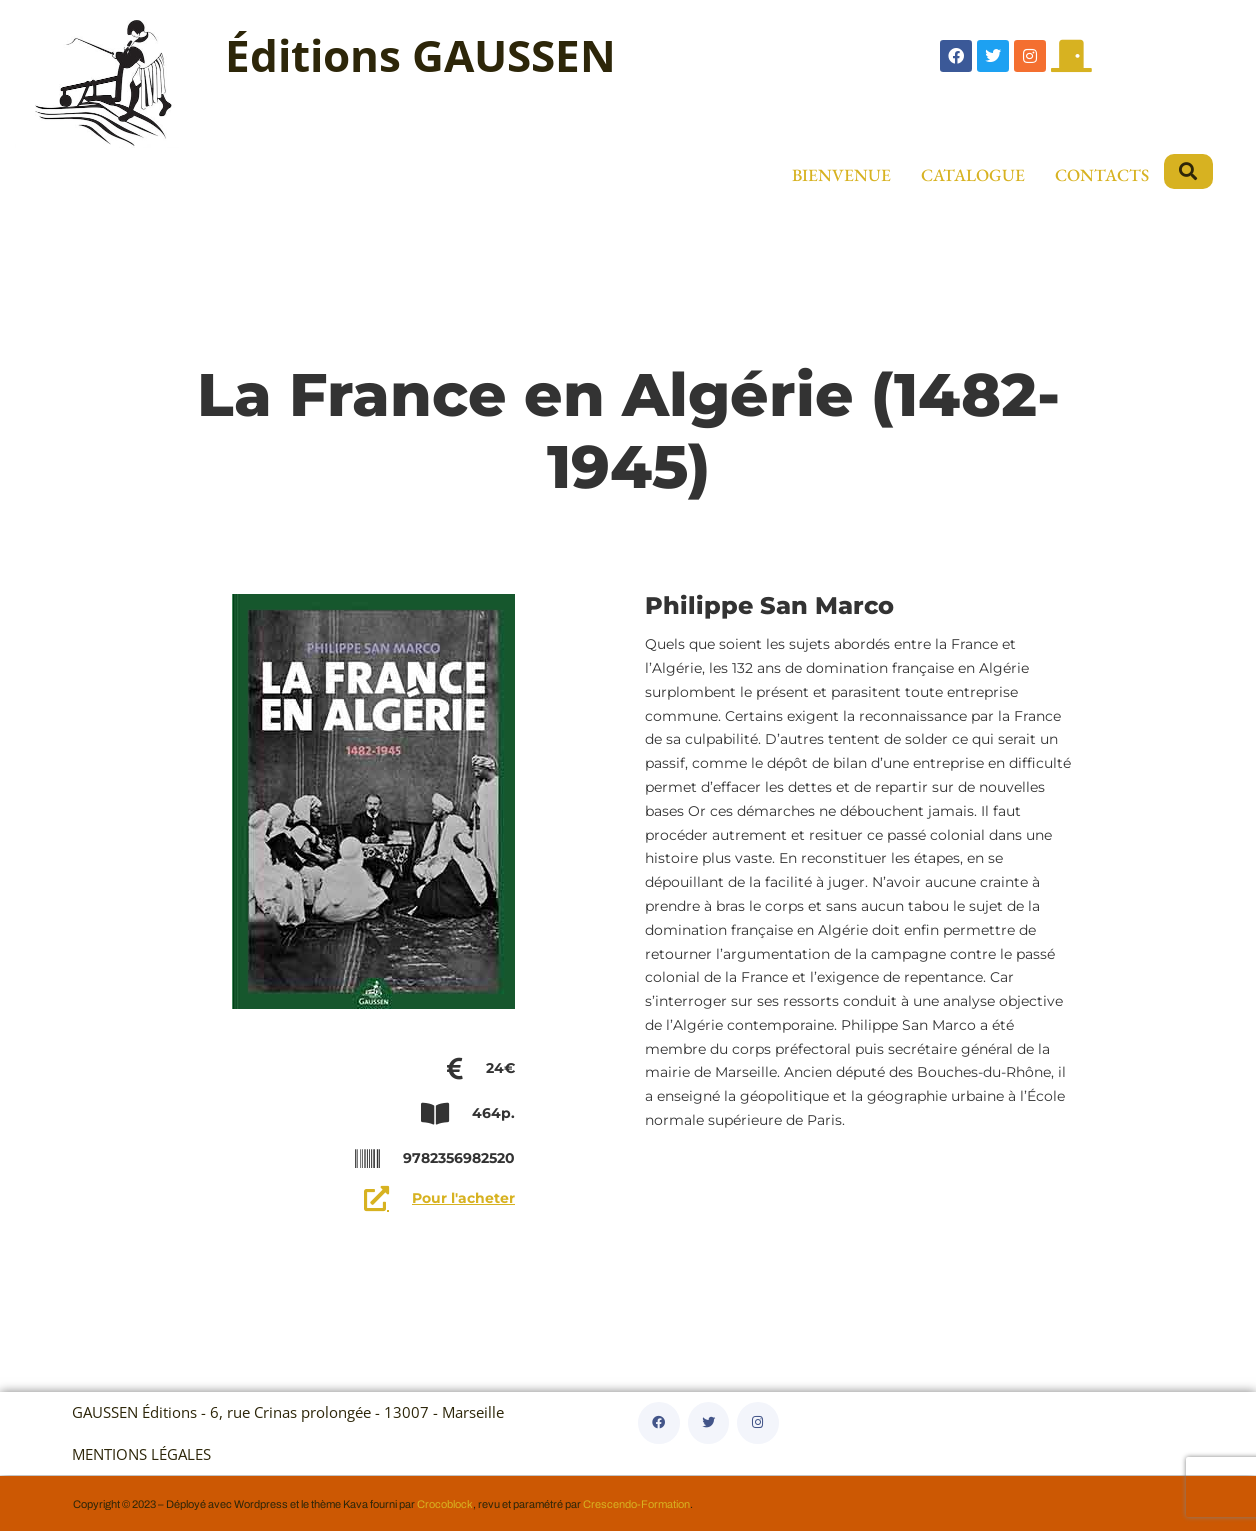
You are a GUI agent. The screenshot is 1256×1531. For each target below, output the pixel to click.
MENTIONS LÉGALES (141, 1454)
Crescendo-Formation (636, 1504)
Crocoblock (445, 1504)
